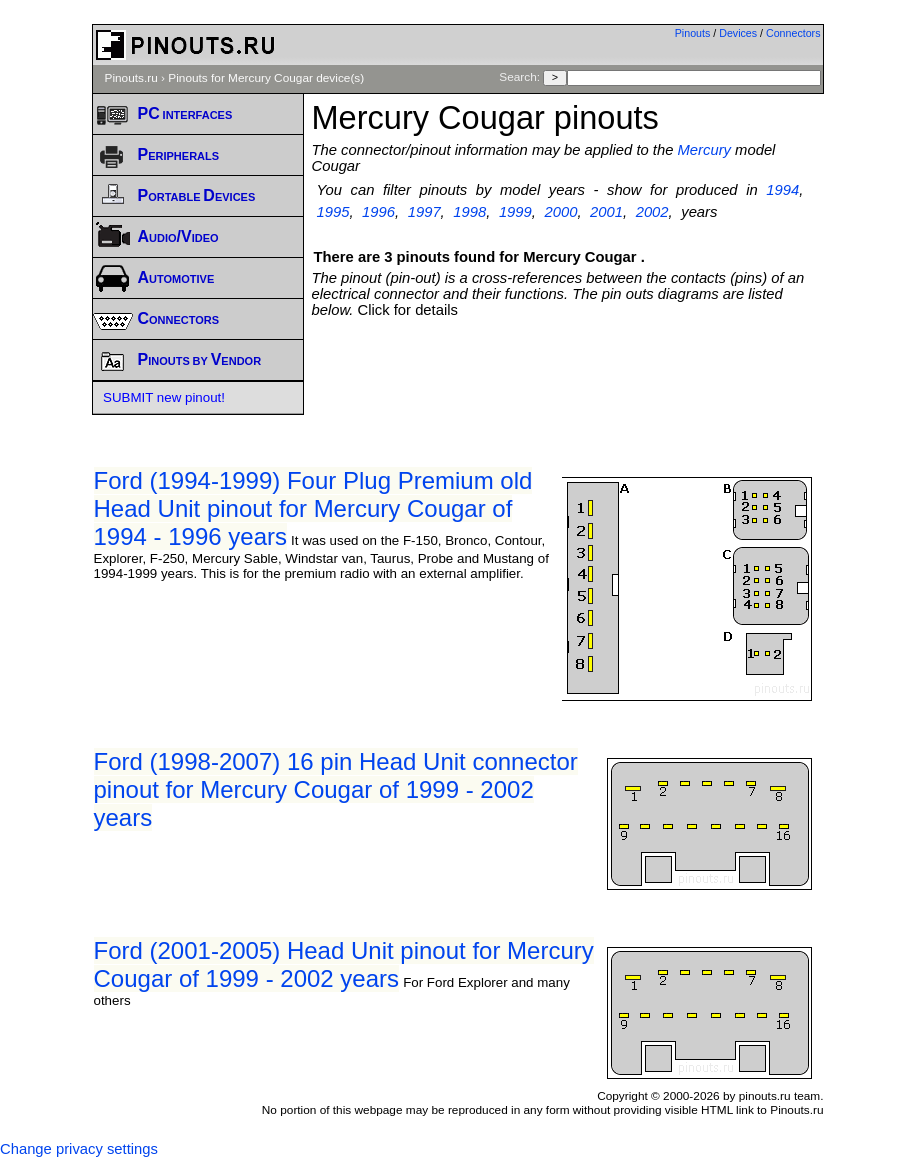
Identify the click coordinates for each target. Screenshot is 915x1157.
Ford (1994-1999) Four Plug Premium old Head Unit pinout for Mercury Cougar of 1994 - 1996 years (313, 508)
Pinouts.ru (131, 78)
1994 (782, 190)
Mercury (704, 150)
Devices (738, 33)
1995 (333, 212)
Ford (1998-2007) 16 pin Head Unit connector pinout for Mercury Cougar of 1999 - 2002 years (336, 789)
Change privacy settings (79, 1149)
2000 (560, 212)
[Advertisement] (568, 358)
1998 (469, 212)
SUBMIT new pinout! (164, 397)
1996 (378, 212)
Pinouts (693, 33)
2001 (606, 212)
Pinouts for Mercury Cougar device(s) (266, 78)
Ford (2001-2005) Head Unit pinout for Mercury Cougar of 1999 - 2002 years (344, 964)
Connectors (793, 33)
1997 (424, 212)
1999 (515, 212)
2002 (652, 212)
